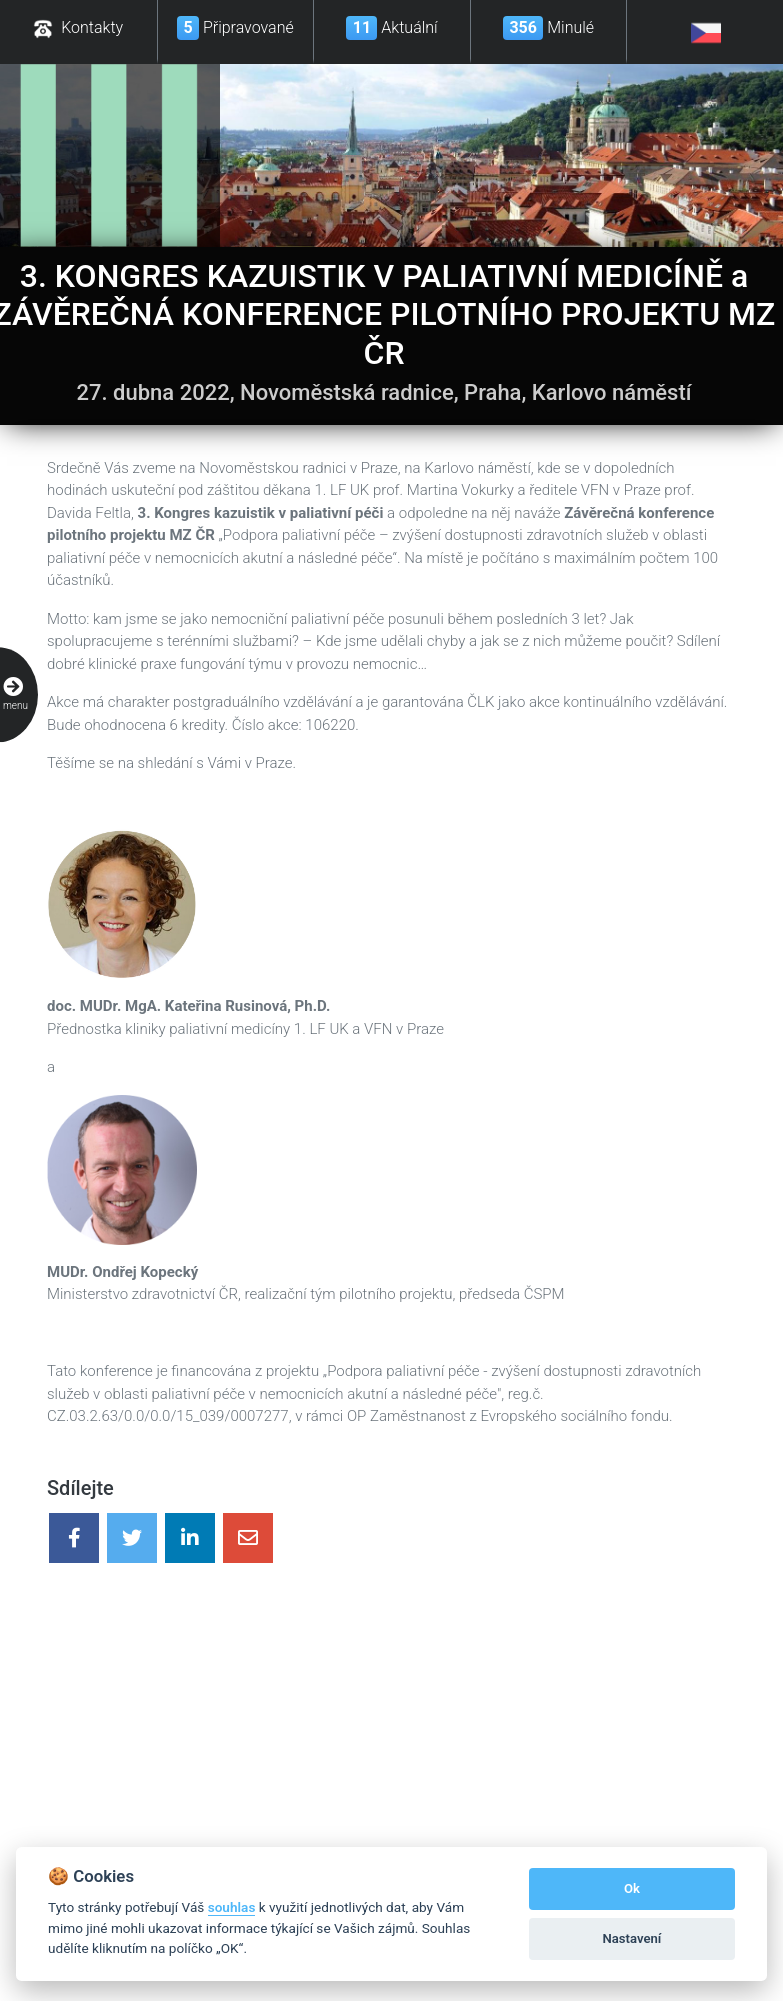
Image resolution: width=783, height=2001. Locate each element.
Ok (632, 1888)
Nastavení (632, 1938)
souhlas (232, 1907)
